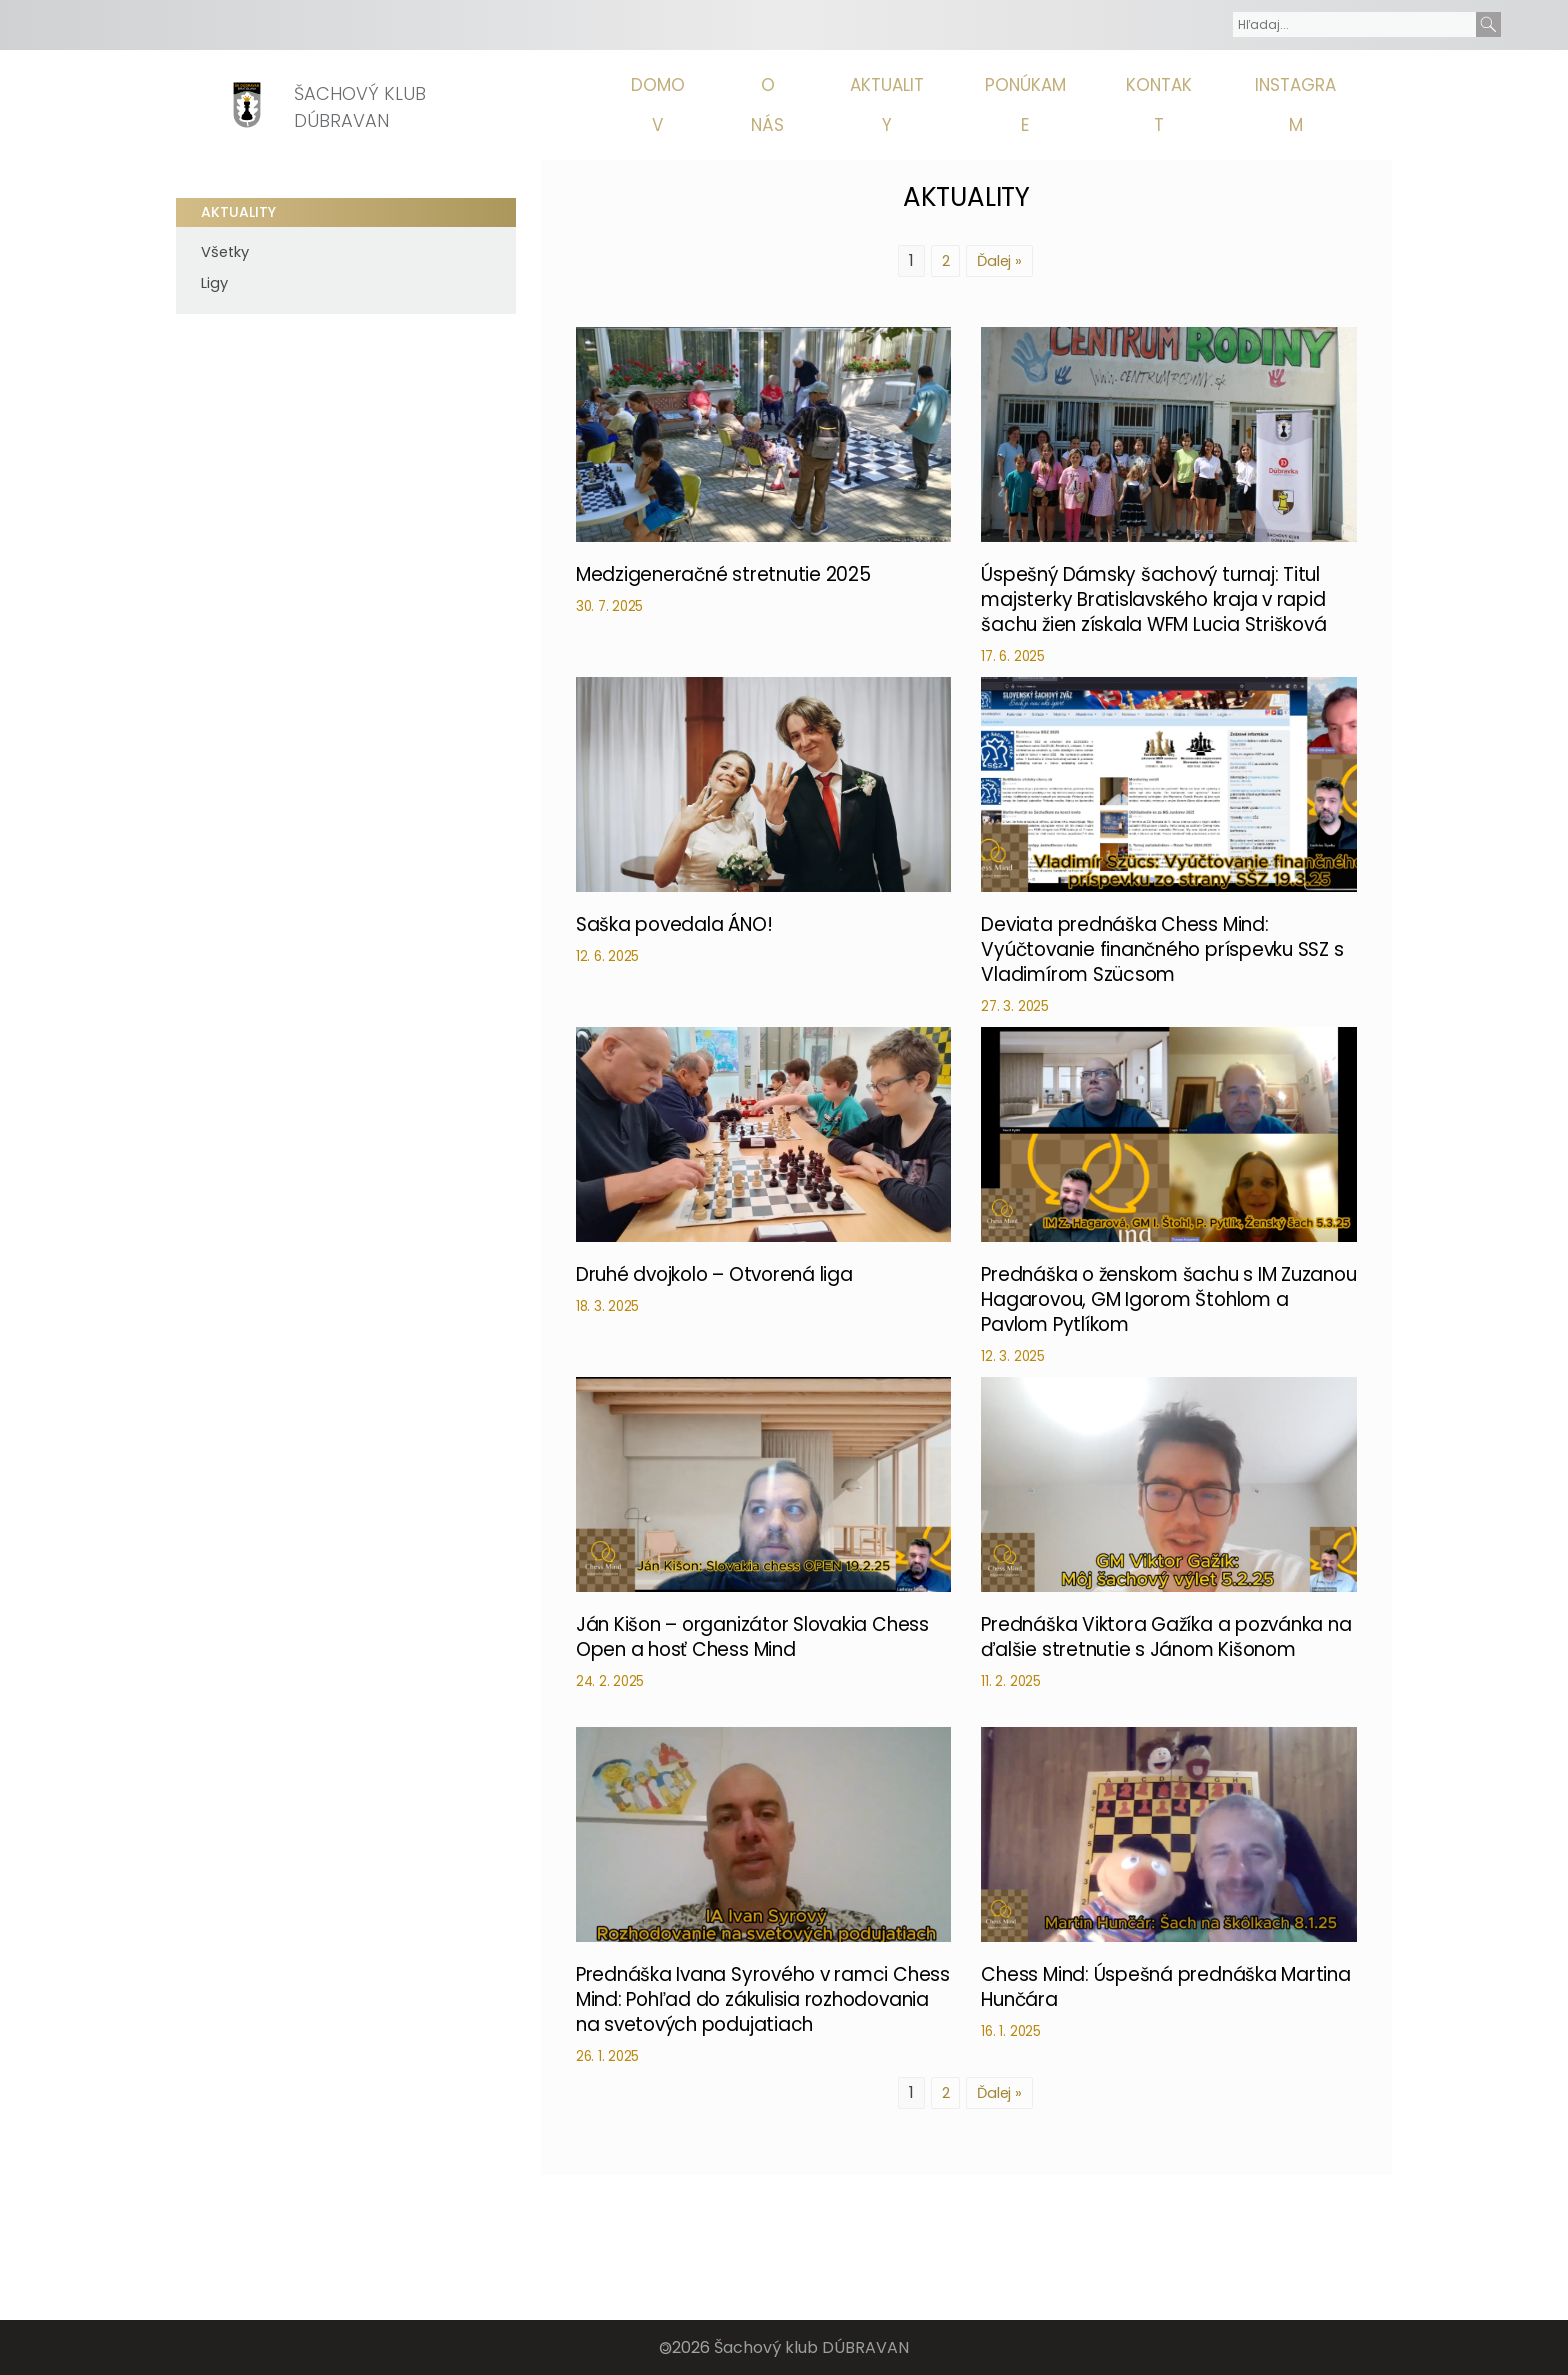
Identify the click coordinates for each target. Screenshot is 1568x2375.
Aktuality (925, 105)
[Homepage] (247, 105)
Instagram (1307, 105)
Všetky (225, 252)
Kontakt (1179, 105)
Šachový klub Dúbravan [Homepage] (365, 107)
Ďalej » (999, 260)
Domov (716, 105)
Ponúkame (1054, 105)
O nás (815, 105)
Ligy (214, 283)
